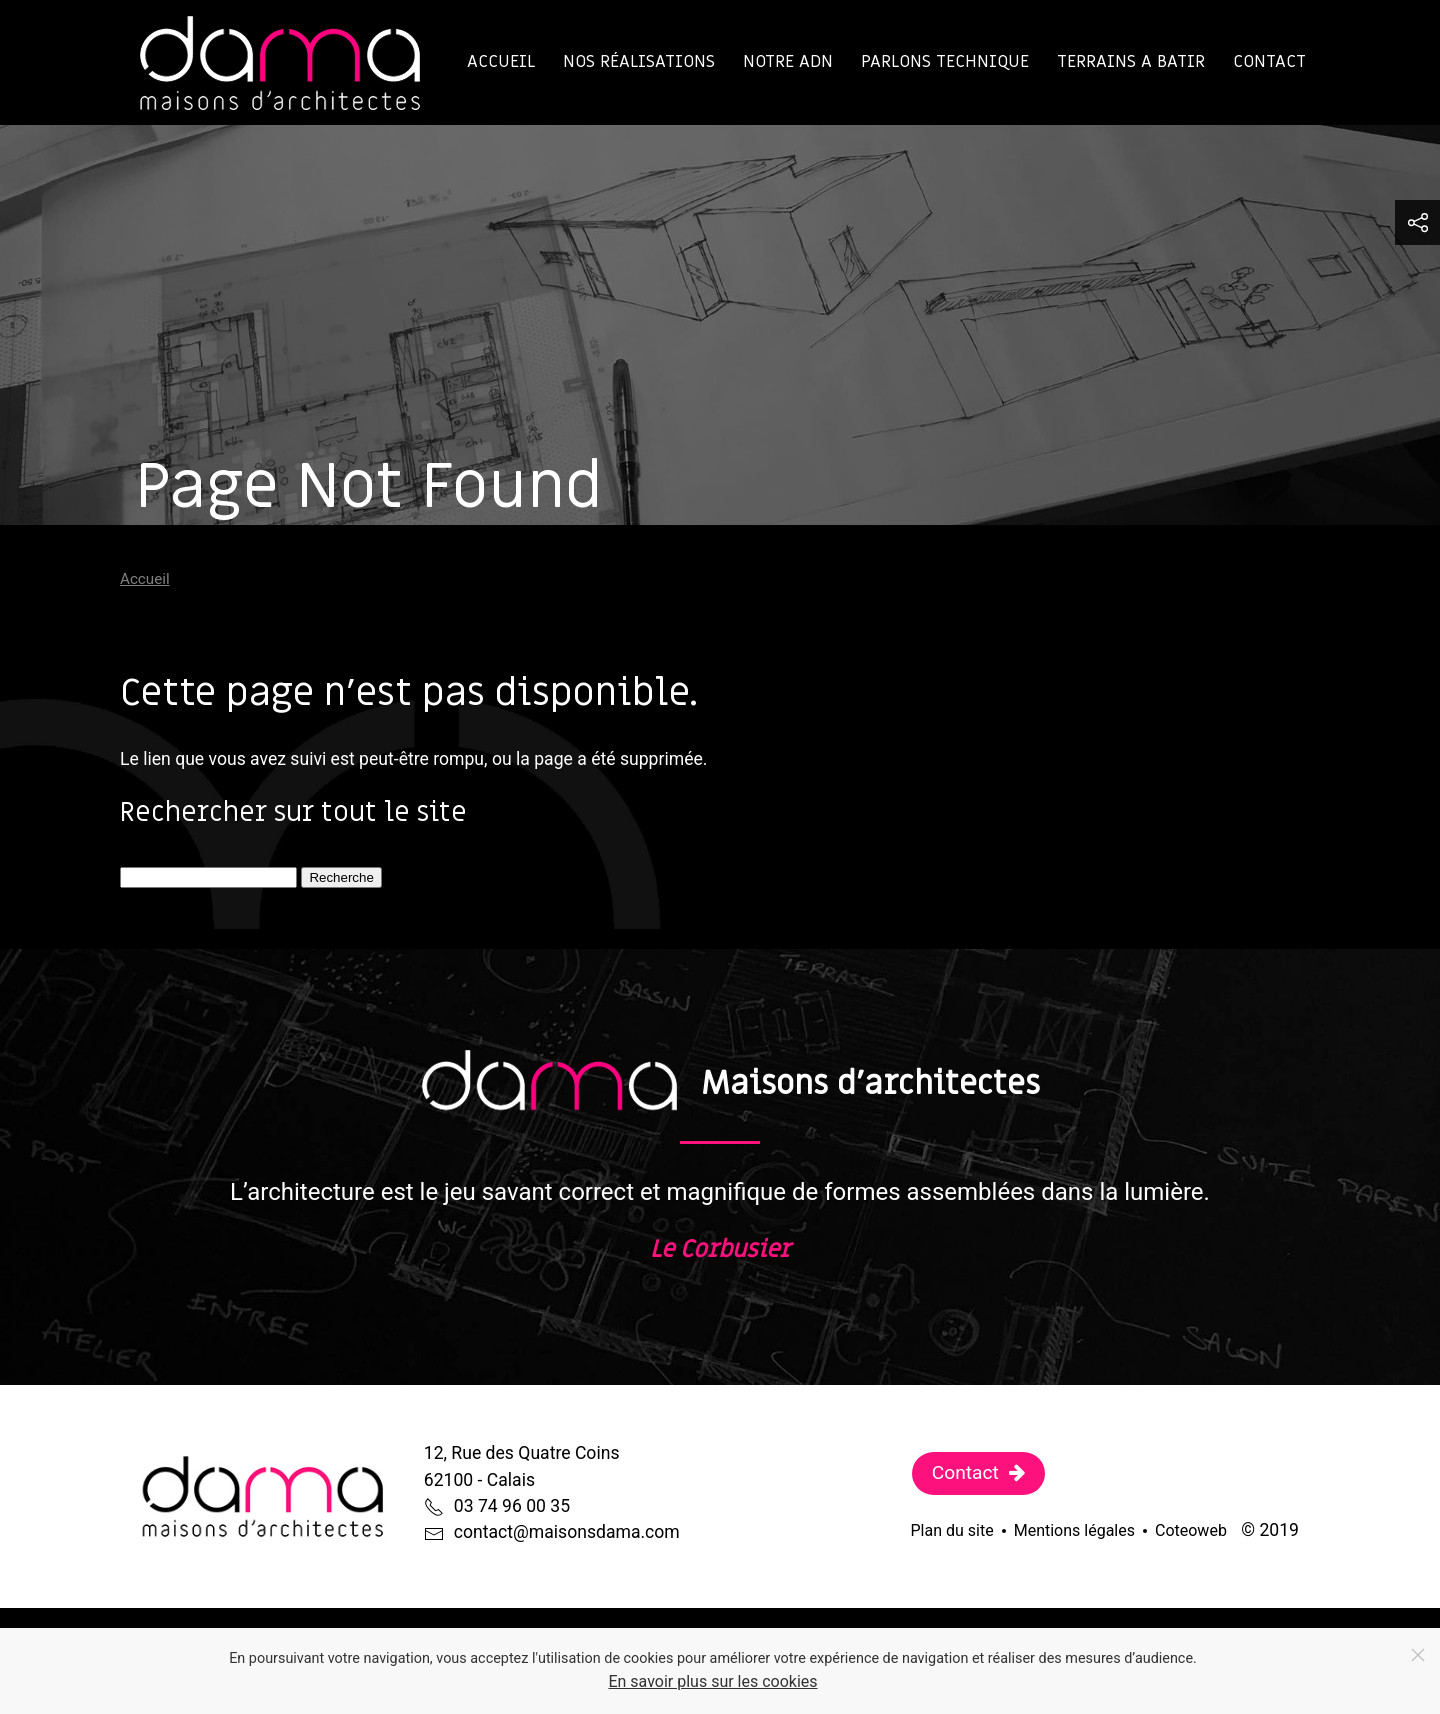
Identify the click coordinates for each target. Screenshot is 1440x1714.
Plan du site (952, 1530)
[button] (1417, 222)
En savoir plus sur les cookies (712, 1681)
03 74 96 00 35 (512, 1506)
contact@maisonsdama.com (567, 1532)
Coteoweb (1191, 1530)
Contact (1269, 61)
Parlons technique (945, 61)
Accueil (501, 61)
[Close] (1418, 1655)
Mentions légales (1074, 1530)
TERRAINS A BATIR (1131, 61)
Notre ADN (788, 61)
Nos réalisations (639, 61)
